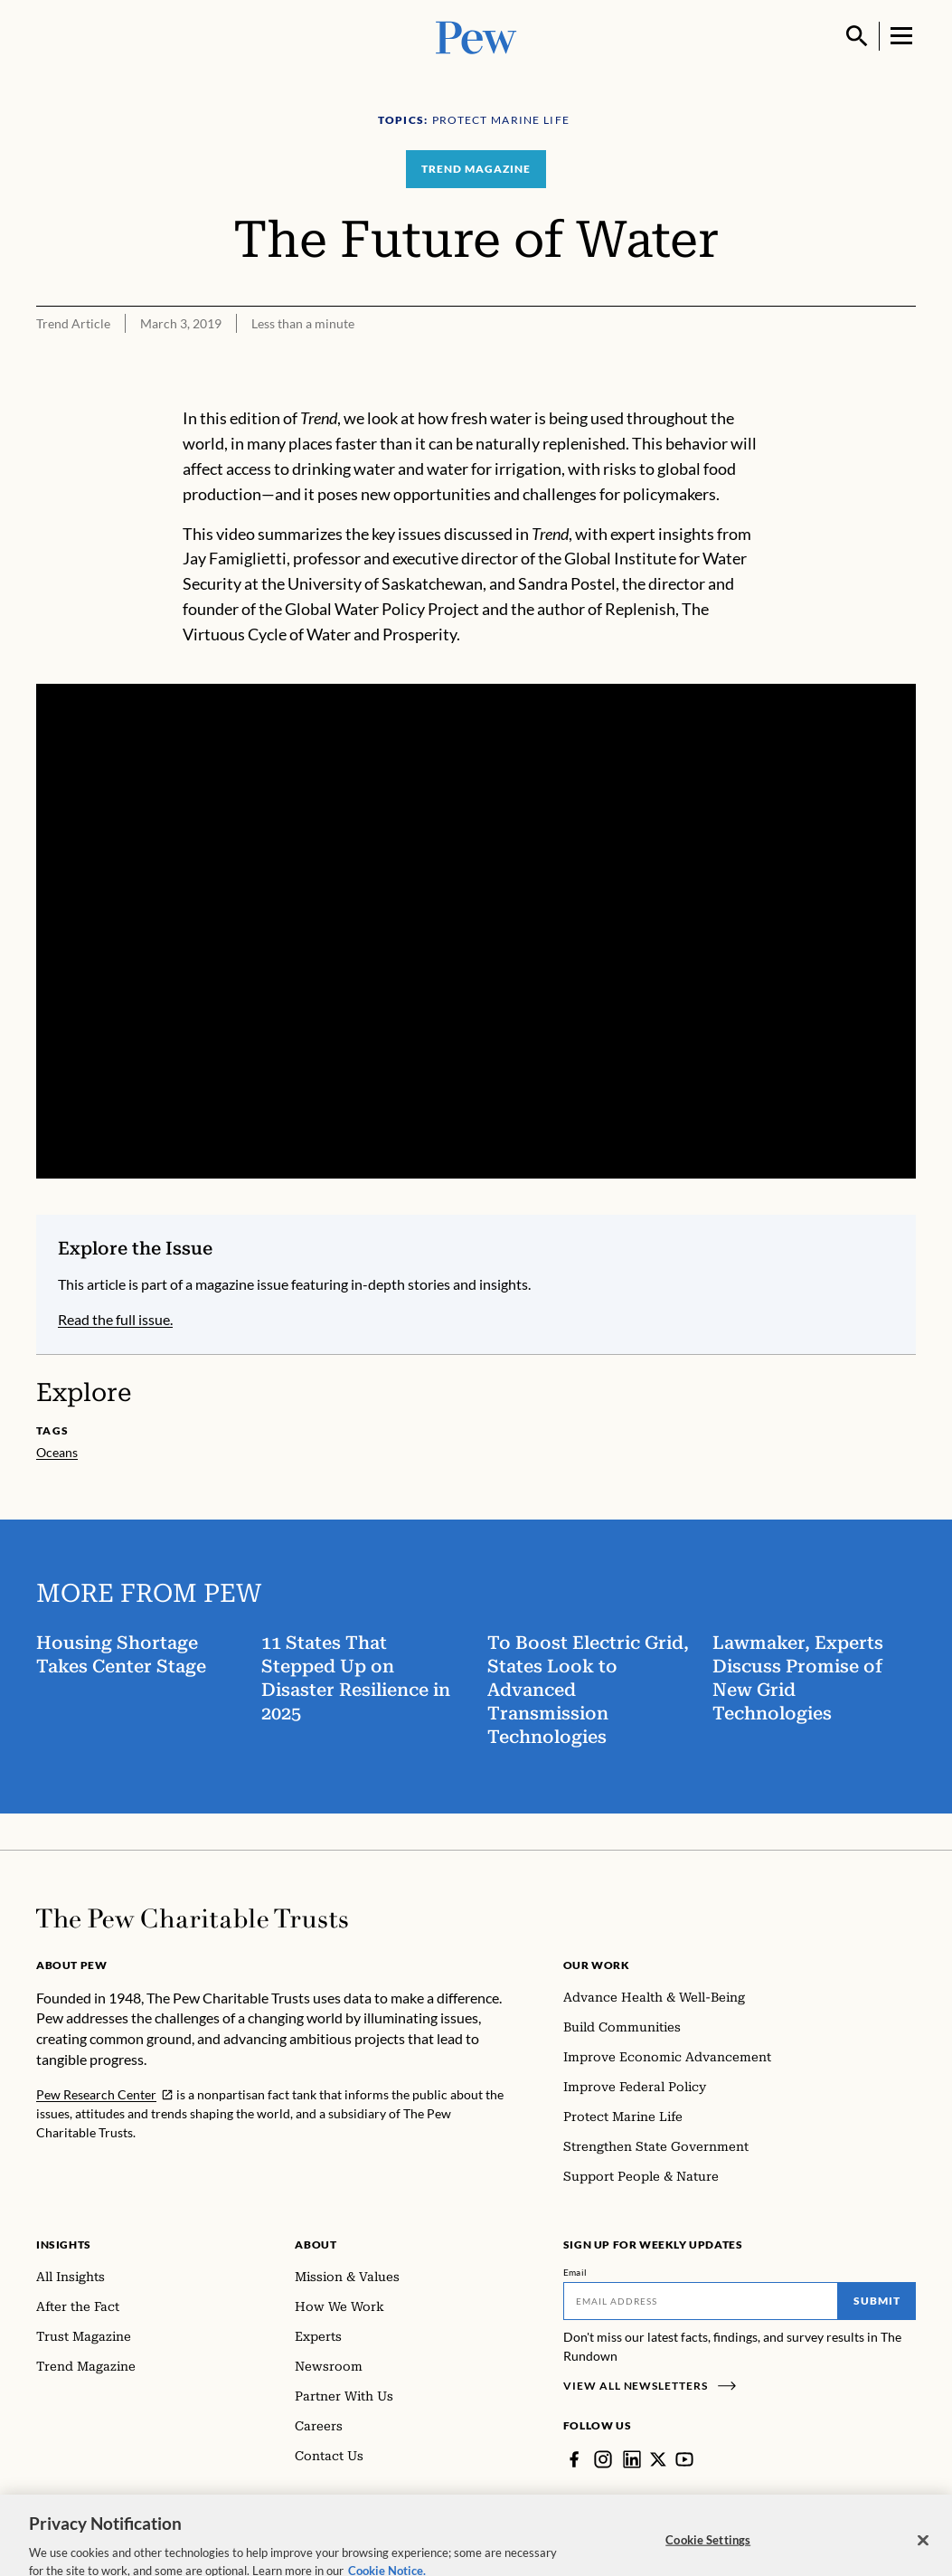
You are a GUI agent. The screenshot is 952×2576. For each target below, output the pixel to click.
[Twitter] (658, 2459)
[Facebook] (574, 2459)
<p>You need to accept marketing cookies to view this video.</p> (476, 931)
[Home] (192, 1918)
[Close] (923, 2552)
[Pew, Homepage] (476, 35)
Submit (876, 2300)
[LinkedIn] (632, 2459)
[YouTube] (684, 2459)
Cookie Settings (707, 2551)
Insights (63, 2244)
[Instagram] (603, 2459)
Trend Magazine (475, 168)
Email (575, 2272)
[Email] (700, 2301)
